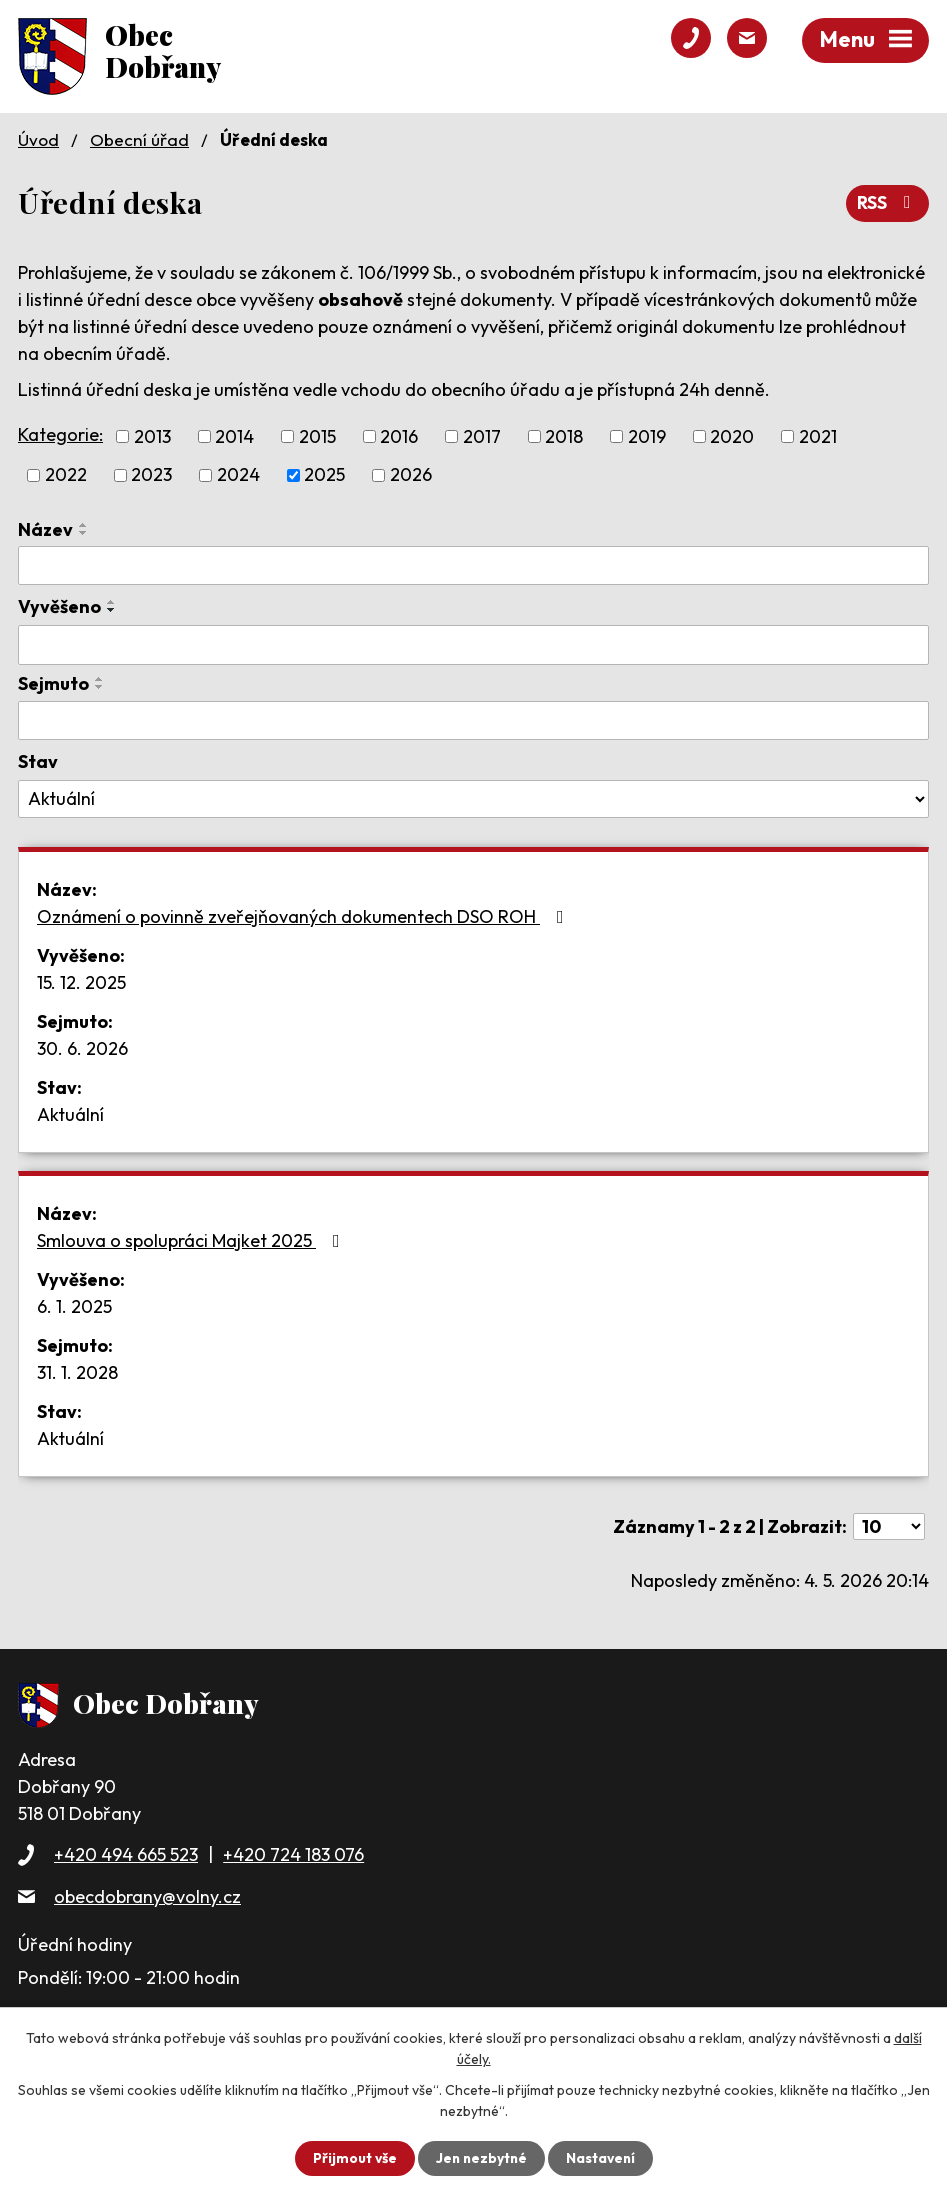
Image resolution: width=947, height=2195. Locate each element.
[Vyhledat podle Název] (473, 565)
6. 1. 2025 (74, 1305)
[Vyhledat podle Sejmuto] (473, 720)
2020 (732, 436)
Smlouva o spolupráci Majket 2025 (192, 1239)
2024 (238, 474)
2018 (564, 436)
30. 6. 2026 (82, 1047)
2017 (482, 436)
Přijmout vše (352, 2158)
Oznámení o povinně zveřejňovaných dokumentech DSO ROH (304, 915)
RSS (887, 202)
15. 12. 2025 (81, 981)
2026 (411, 474)
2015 (317, 436)
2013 (152, 436)
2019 (647, 436)
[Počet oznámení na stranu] (889, 1525)
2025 (324, 474)
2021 (818, 436)
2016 (399, 436)
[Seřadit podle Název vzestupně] (84, 524)
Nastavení (602, 2158)
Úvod (38, 139)
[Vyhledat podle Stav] (473, 799)
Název (45, 528)
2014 (234, 436)
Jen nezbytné (481, 2158)
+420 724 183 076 (293, 1854)
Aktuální (70, 1113)
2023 (151, 474)
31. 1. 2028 (77, 1371)
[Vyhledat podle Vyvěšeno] (473, 645)
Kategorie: (60, 434)
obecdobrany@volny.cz (147, 1895)
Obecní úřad (139, 139)
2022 (66, 474)
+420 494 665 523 (126, 1854)
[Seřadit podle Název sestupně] (84, 532)
